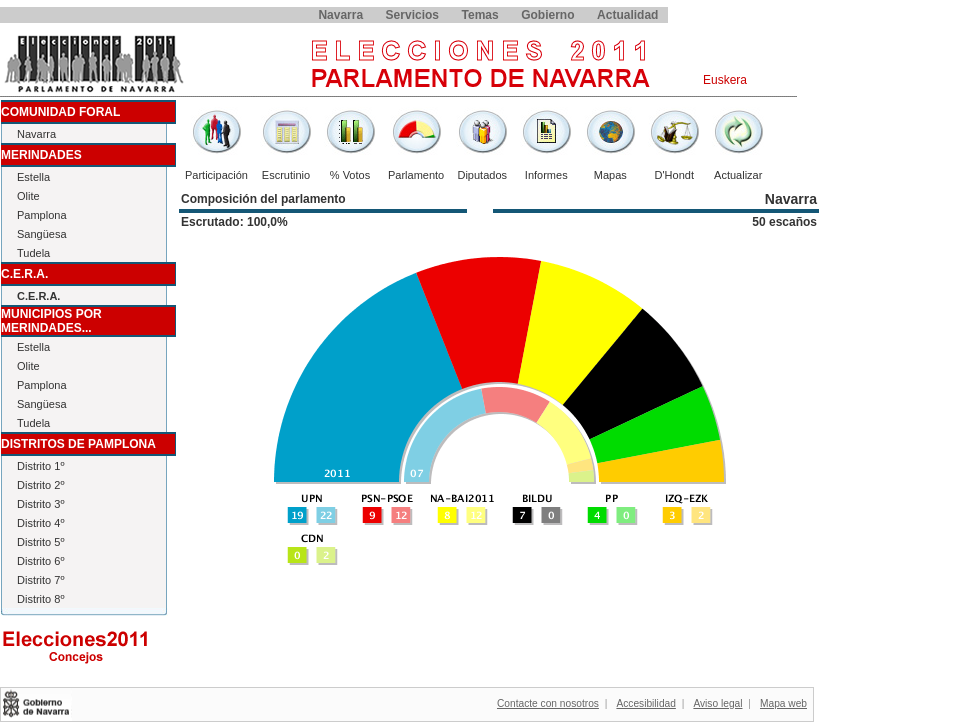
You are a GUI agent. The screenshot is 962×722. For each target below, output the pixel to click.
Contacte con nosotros (548, 703)
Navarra (340, 15)
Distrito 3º (40, 504)
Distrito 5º (40, 542)
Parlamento (416, 175)
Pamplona (42, 215)
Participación (216, 175)
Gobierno (547, 15)
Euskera (725, 80)
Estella (33, 177)
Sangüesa (42, 234)
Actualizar (738, 175)
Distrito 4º (40, 523)
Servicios (412, 15)
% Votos (350, 175)
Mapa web (783, 703)
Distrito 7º (40, 580)
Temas (480, 15)
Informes (546, 175)
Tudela (33, 253)
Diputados (482, 175)
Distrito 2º (40, 485)
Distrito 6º (40, 561)
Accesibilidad (645, 703)
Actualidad (627, 15)
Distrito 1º (40, 466)
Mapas (610, 175)
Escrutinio (286, 175)
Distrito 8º (40, 599)
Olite (28, 196)
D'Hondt (674, 175)
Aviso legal (717, 703)
